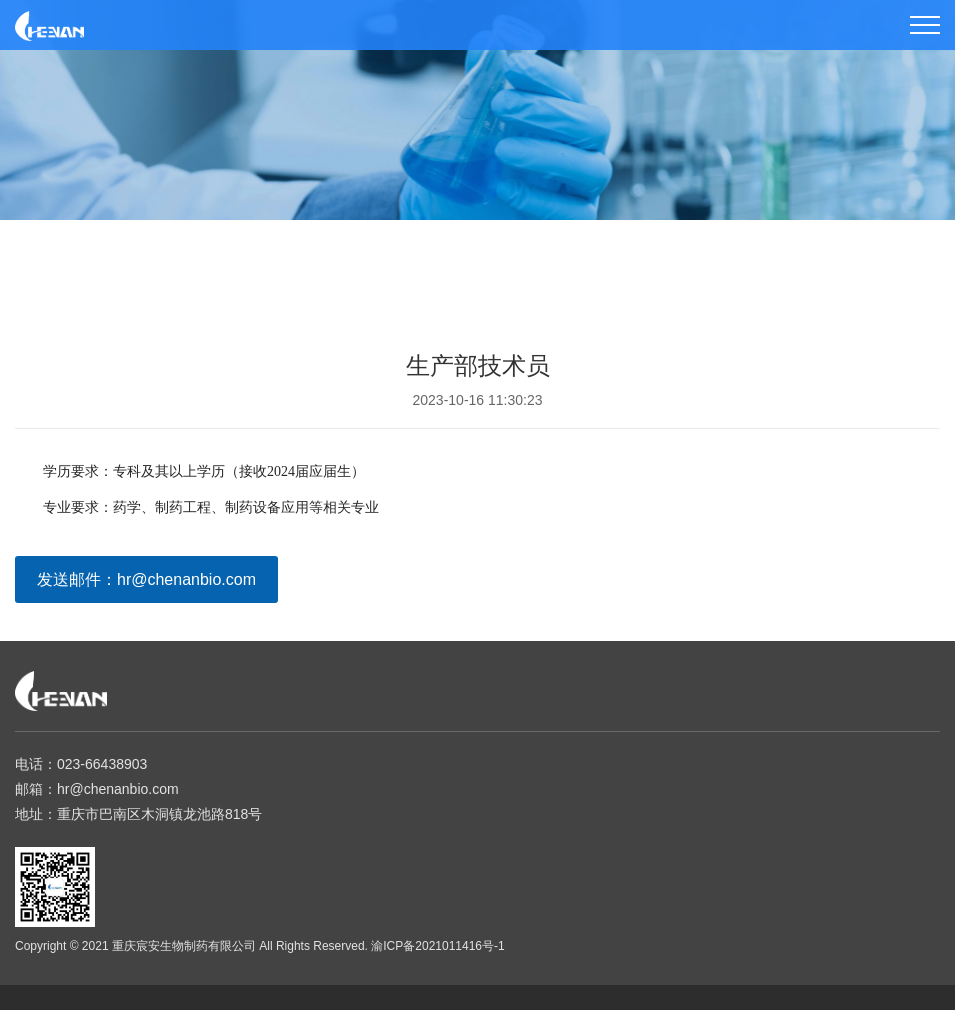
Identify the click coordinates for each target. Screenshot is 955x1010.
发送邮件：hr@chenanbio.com (146, 579)
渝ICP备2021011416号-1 (437, 946)
